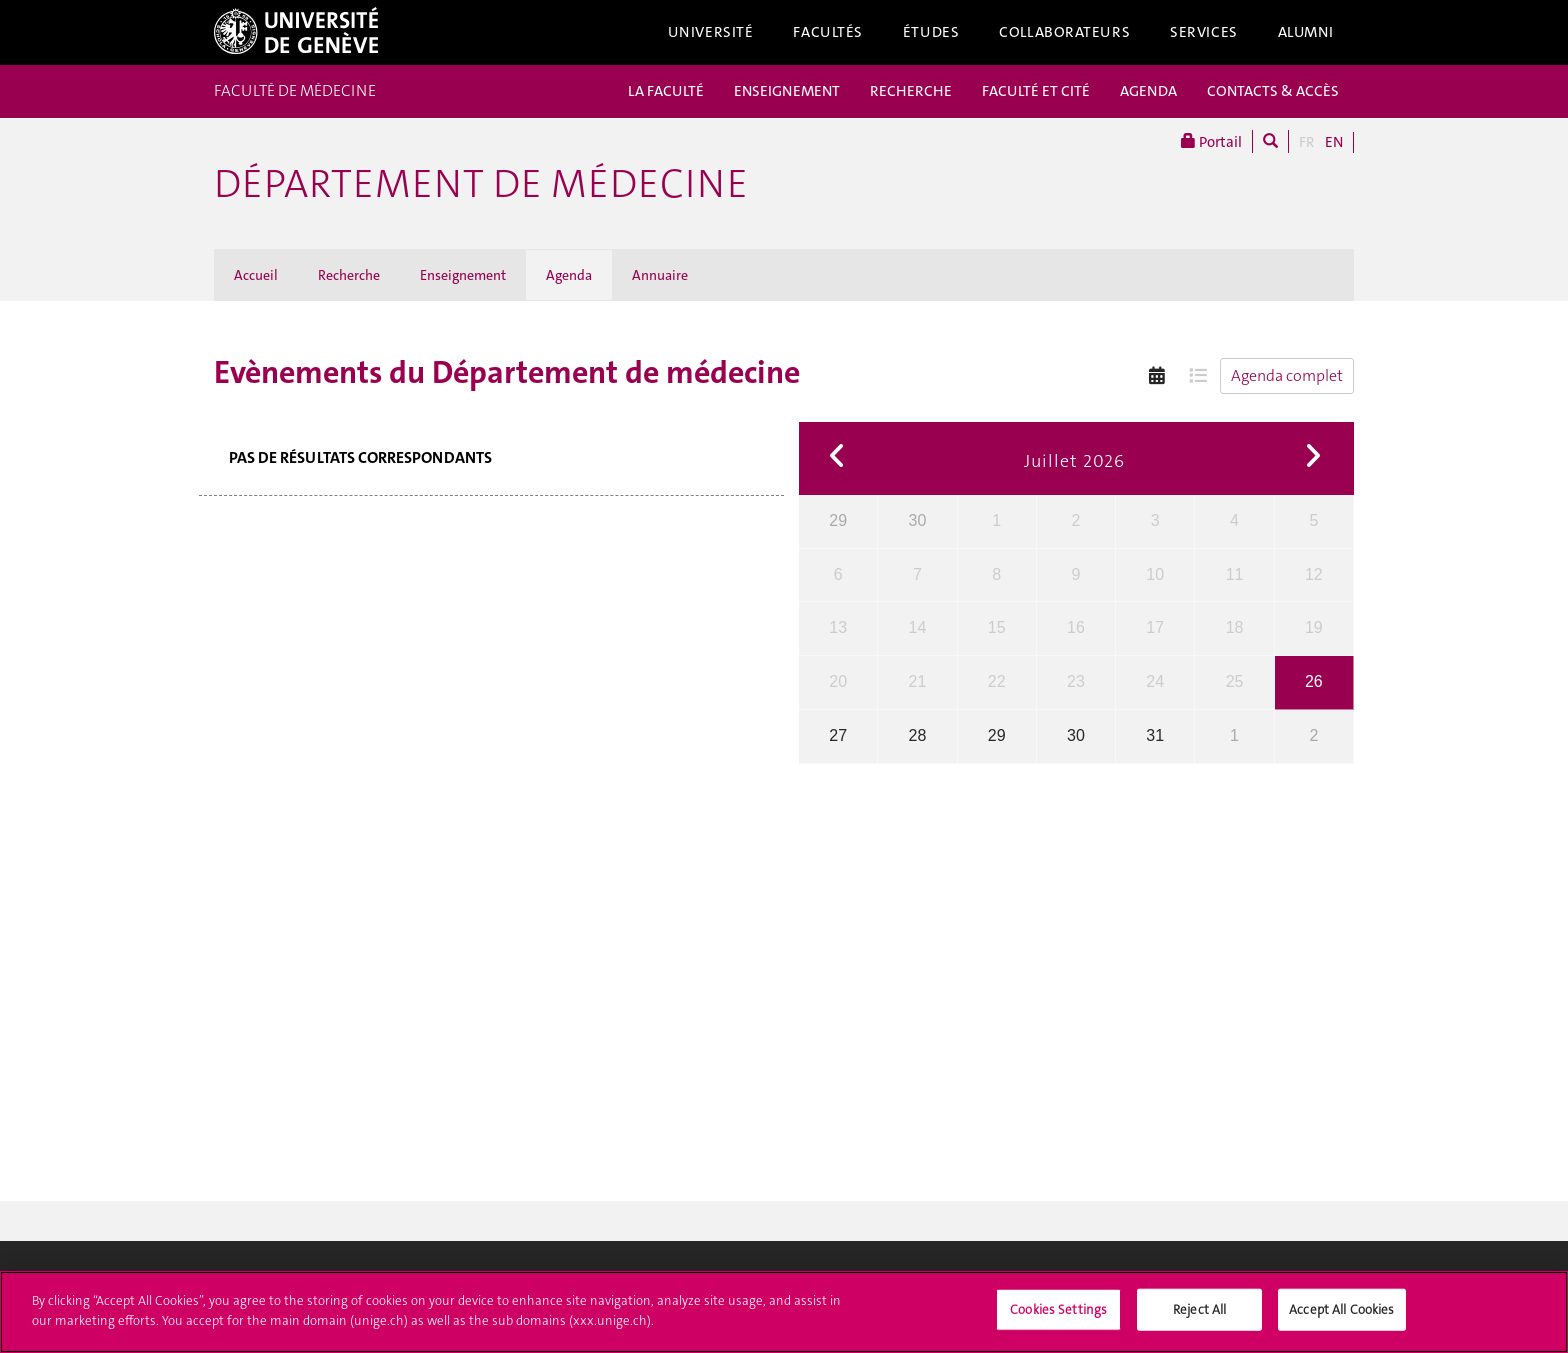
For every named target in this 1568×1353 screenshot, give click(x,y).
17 (1155, 627)
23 (1076, 681)
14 (918, 627)
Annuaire (660, 275)
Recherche (349, 275)
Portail (1211, 141)
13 (838, 627)
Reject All (1199, 1317)
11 (1235, 574)
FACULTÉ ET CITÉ (1036, 91)
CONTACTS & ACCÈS (1273, 91)
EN (1334, 142)
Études (931, 32)
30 (918, 520)
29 (838, 520)
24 (1155, 681)
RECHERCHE (911, 91)
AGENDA (1148, 91)
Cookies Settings (1058, 1317)
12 (1314, 574)
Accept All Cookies (1341, 1317)
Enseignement (463, 275)
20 (838, 681)
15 (997, 627)
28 (918, 735)
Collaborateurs (1064, 32)
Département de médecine (481, 184)
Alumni (1306, 32)
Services (1204, 32)
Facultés (828, 32)
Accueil (256, 275)
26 (1314, 681)
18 (1235, 627)
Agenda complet (1287, 375)
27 (838, 735)
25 (1235, 681)
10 (1155, 574)
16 (1076, 627)
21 (918, 681)
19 (1314, 627)
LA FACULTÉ (666, 91)
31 (1155, 735)
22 (997, 681)
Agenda (569, 275)
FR (1307, 142)
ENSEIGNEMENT (787, 91)
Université (711, 32)
